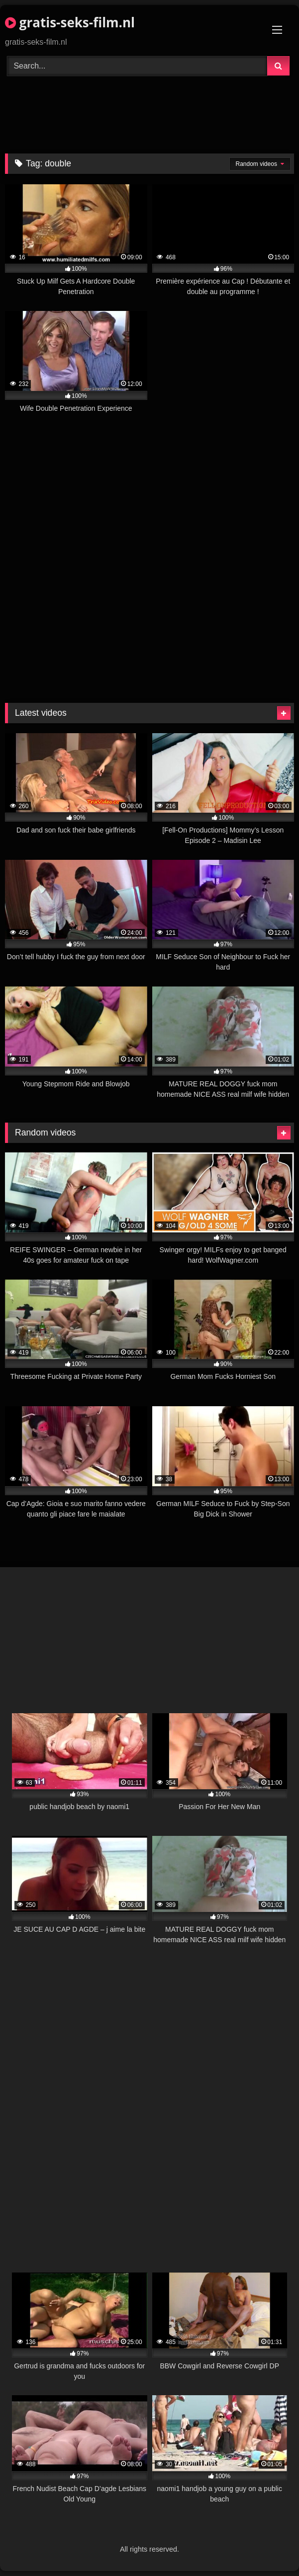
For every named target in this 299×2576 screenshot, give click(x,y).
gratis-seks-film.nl (70, 22)
